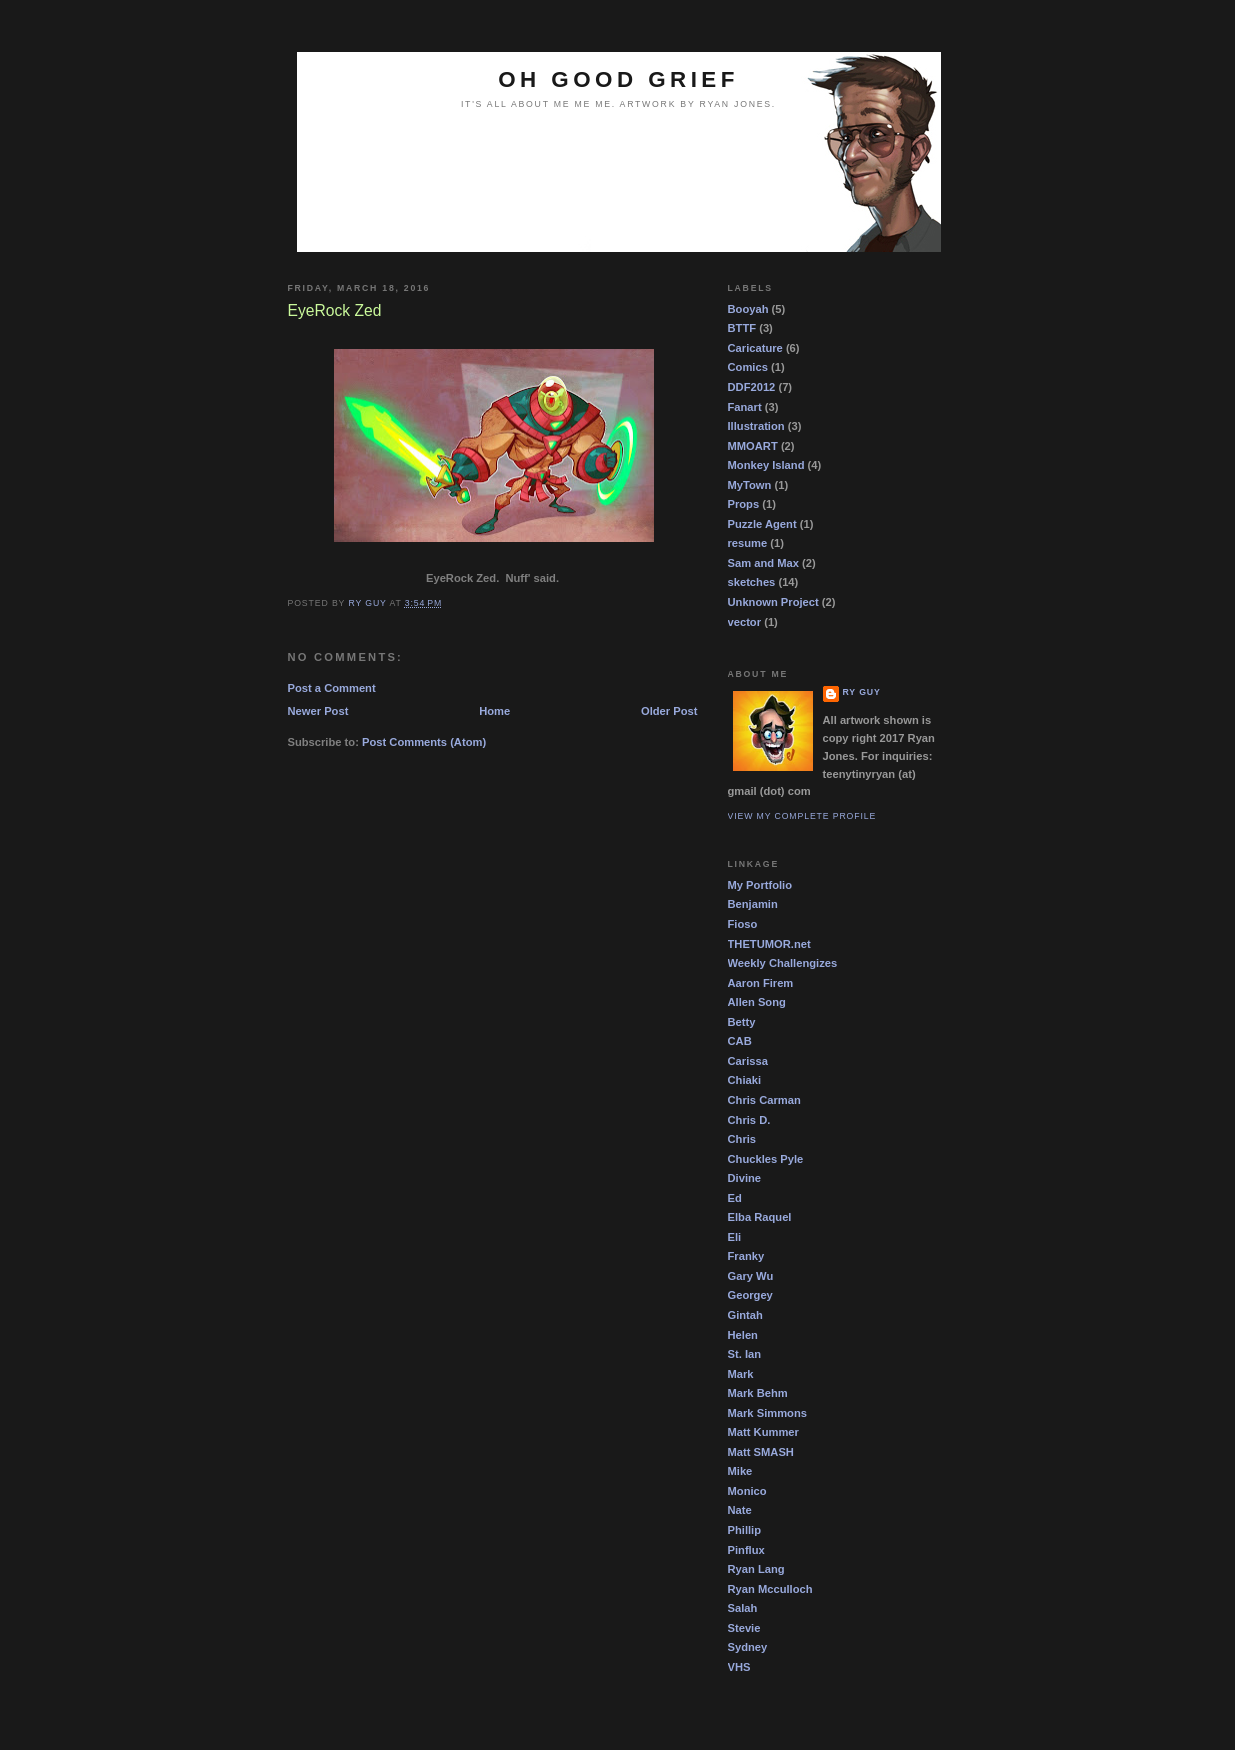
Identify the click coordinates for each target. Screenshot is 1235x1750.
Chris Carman (764, 1100)
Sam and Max (763, 563)
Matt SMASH (761, 1452)
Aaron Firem (761, 983)
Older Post (669, 711)
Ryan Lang (756, 1569)
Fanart (745, 407)
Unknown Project (773, 602)
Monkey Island (766, 465)
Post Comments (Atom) (424, 742)
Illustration (756, 426)
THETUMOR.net (769, 944)
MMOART (753, 446)
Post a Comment (332, 688)
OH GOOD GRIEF (618, 79)
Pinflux (746, 1550)
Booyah (748, 309)
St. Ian (745, 1354)
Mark (741, 1374)
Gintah (745, 1315)
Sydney (748, 1647)
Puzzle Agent (762, 524)
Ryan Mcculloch (770, 1589)
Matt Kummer (763, 1432)
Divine (745, 1178)
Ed (735, 1198)
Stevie (744, 1628)
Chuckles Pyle (766, 1159)
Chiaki (745, 1080)
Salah (743, 1608)
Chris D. (749, 1120)
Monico (747, 1491)
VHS (739, 1667)
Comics (748, 367)
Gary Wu (751, 1276)
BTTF (742, 328)
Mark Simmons (767, 1413)
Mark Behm (758, 1393)
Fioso (743, 924)
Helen (743, 1335)
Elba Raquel (760, 1217)
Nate (740, 1510)
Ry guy (862, 692)
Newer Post (318, 711)
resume (748, 543)
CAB (740, 1041)
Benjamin (753, 904)
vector (745, 622)
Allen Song (757, 1002)
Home (494, 711)
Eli (735, 1237)
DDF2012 (752, 387)
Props (744, 504)
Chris (742, 1139)
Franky (746, 1256)
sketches (752, 582)
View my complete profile (802, 816)
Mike (740, 1471)
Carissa (748, 1061)
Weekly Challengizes (783, 963)
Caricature (755, 348)
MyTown (750, 485)
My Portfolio (760, 885)
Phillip (745, 1530)
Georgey (750, 1295)
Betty (742, 1022)
